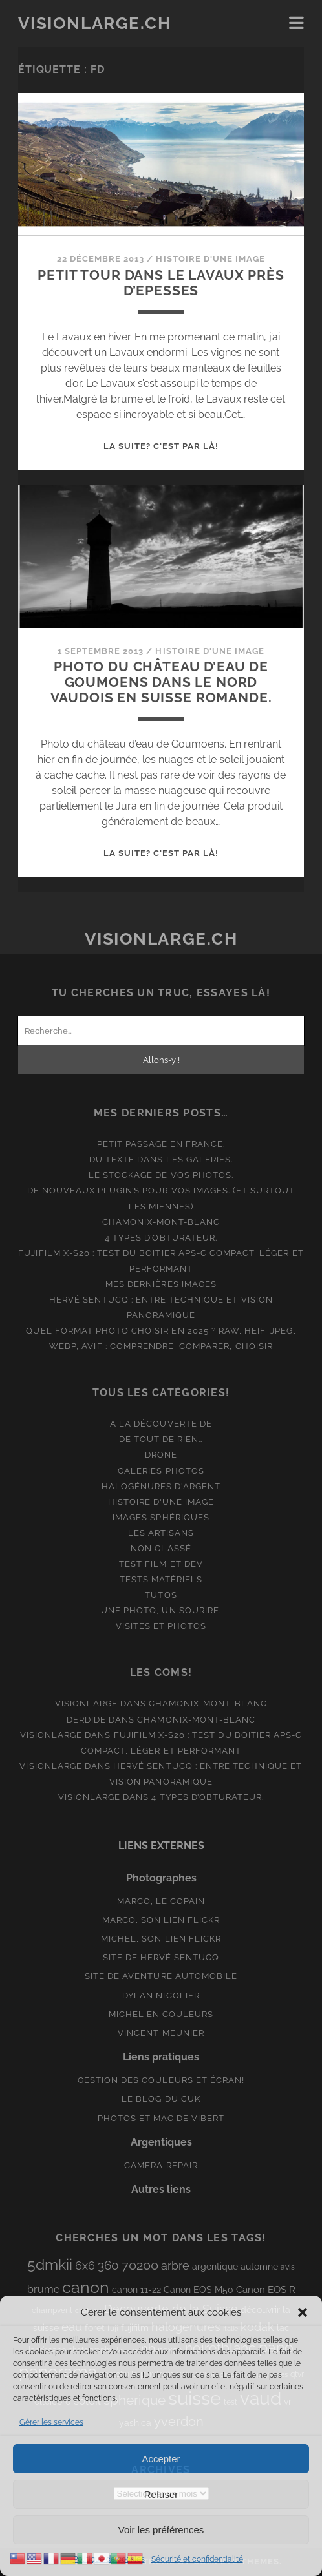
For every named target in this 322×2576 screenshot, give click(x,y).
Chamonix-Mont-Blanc (161, 1222)
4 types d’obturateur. (161, 1237)
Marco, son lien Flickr (161, 1920)
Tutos (161, 1595)
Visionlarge (86, 1703)
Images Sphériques (161, 1517)
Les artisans (161, 1533)
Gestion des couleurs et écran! (161, 2080)
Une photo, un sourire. (161, 1610)
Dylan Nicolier (161, 1995)
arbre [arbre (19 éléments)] (175, 2265)
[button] (302, 2312)
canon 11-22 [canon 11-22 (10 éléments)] (136, 2290)
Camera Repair (161, 2165)
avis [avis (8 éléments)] (288, 2267)
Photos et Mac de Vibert (161, 2118)
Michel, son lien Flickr (161, 1938)
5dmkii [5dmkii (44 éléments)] (49, 2264)
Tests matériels (161, 1579)
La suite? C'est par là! (161, 446)
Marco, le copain (161, 1901)
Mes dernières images (161, 1284)
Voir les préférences (161, 2529)
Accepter (161, 2458)
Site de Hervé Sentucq (161, 1957)
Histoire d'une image (210, 259)
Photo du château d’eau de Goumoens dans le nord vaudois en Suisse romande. (161, 682)
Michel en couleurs (161, 2014)
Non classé (161, 1548)
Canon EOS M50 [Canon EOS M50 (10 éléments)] (198, 2290)
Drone (161, 1455)
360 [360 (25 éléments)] (108, 2265)
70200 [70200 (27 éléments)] (140, 2265)
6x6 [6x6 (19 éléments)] (85, 2265)
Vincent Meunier (161, 2033)
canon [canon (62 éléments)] (85, 2287)
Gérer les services (51, 2422)
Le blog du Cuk (161, 2099)
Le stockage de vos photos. (161, 1175)
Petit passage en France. (161, 1144)
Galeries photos (161, 1471)
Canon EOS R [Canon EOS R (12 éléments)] (265, 2289)
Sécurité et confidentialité (197, 2559)
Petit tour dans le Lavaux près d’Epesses (161, 282)
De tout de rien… (161, 1439)
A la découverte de (161, 1424)
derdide (86, 1719)
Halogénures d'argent (161, 1486)
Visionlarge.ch (94, 23)
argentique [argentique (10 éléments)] (215, 2266)
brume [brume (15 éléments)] (43, 2289)
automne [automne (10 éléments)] (259, 2266)
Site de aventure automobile (161, 1976)
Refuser (161, 2494)
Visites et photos (161, 1626)
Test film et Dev (161, 1564)
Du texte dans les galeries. (161, 1159)
